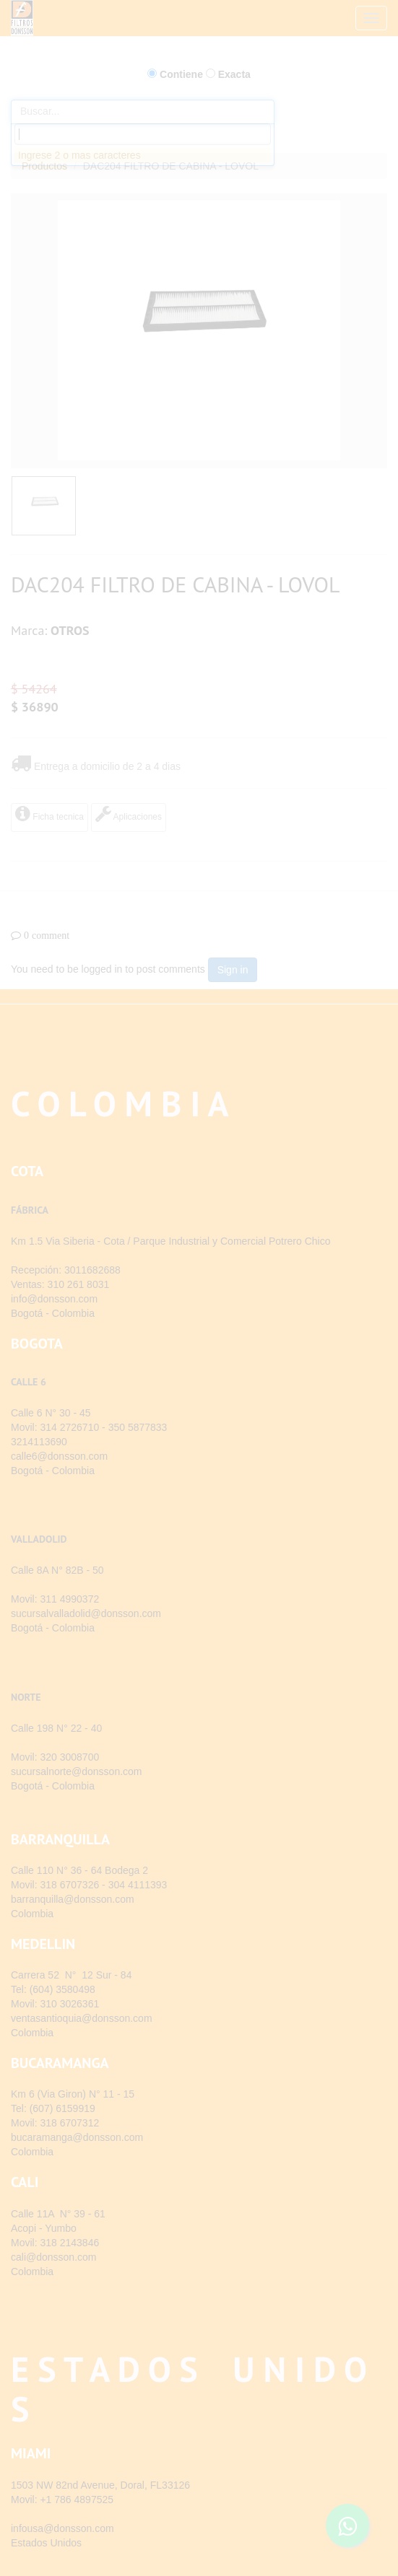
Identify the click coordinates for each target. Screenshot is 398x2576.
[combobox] (142, 134)
